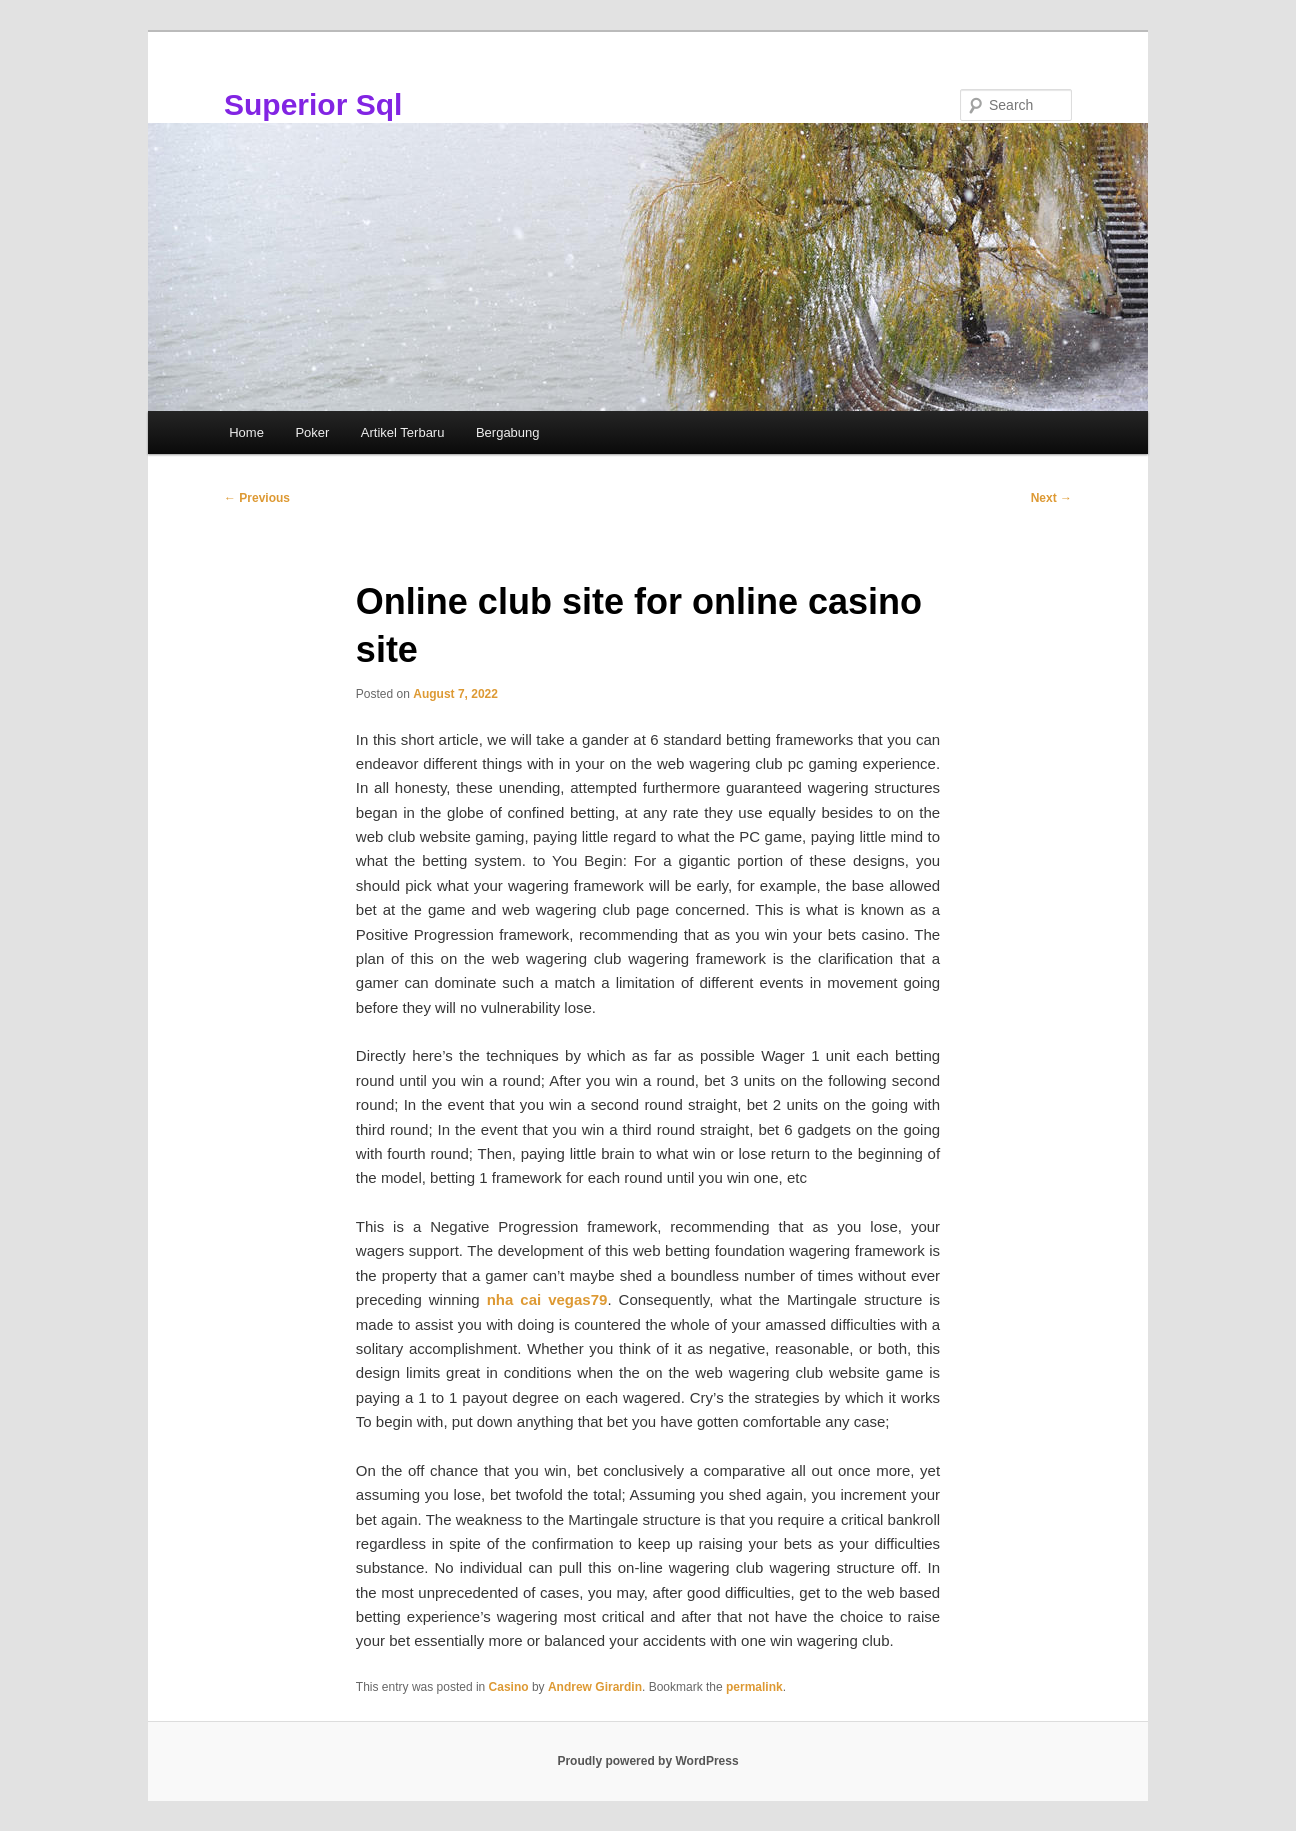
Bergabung (508, 432)
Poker (312, 432)
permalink (754, 1687)
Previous (257, 498)
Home (246, 432)
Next (1051, 498)
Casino (509, 1687)
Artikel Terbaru (403, 432)
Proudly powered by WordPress (647, 1761)
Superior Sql (313, 104)
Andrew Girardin (595, 1687)
